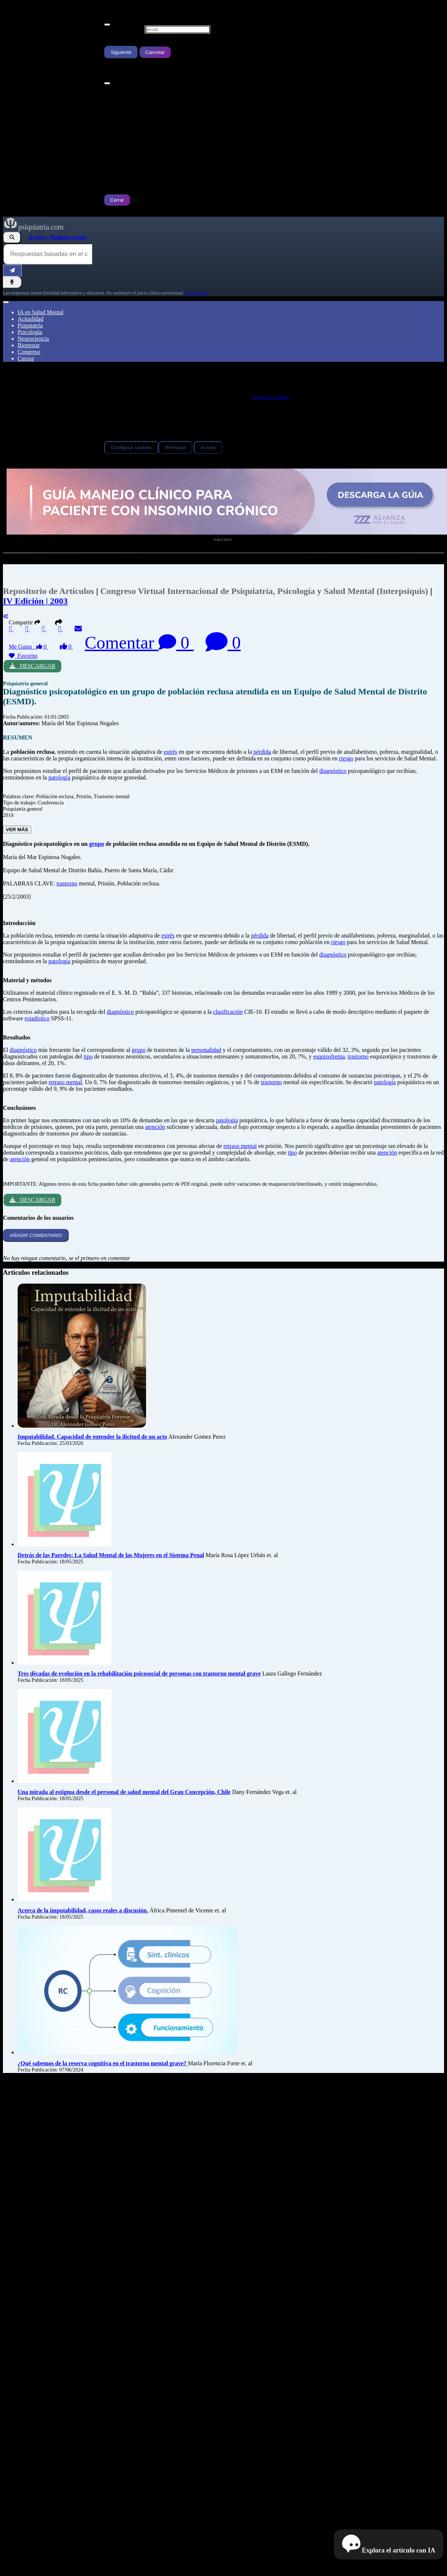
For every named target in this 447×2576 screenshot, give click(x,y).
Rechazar (175, 447)
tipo (88, 1056)
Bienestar (29, 345)
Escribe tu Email (123, 29)
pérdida (262, 752)
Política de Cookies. (270, 397)
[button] (59, 622)
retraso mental (65, 1082)
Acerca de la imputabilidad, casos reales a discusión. (83, 1910)
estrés (170, 752)
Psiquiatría (30, 325)
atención (155, 1127)
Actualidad (30, 319)
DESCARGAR (32, 666)
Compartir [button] (26, 622)
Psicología (30, 332)
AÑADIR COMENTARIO (36, 1235)
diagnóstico (332, 771)
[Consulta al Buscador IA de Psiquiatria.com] (47, 254)
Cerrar (117, 200)
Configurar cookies (131, 447)
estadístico (37, 1018)
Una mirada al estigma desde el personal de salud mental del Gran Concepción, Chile (124, 1792)
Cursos (26, 358)
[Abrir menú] (6, 302)
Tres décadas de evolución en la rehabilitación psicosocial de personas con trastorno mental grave (139, 1673)
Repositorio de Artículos (48, 591)
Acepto (208, 447)
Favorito (23, 656)
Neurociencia (33, 338)
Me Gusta (28, 646)
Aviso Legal (196, 293)
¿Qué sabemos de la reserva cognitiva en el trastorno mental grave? (103, 2063)
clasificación (228, 1012)
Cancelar (155, 52)
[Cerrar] (107, 24)
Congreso (29, 352)
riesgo (346, 758)
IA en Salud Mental (40, 312)
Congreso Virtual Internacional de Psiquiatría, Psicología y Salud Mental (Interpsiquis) (265, 591)
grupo (96, 844)
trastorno (67, 883)
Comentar (139, 642)
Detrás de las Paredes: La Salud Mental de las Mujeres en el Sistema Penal (111, 1555)
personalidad (206, 1050)
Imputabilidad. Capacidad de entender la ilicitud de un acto (92, 1437)
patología (59, 777)
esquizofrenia (329, 1056)
